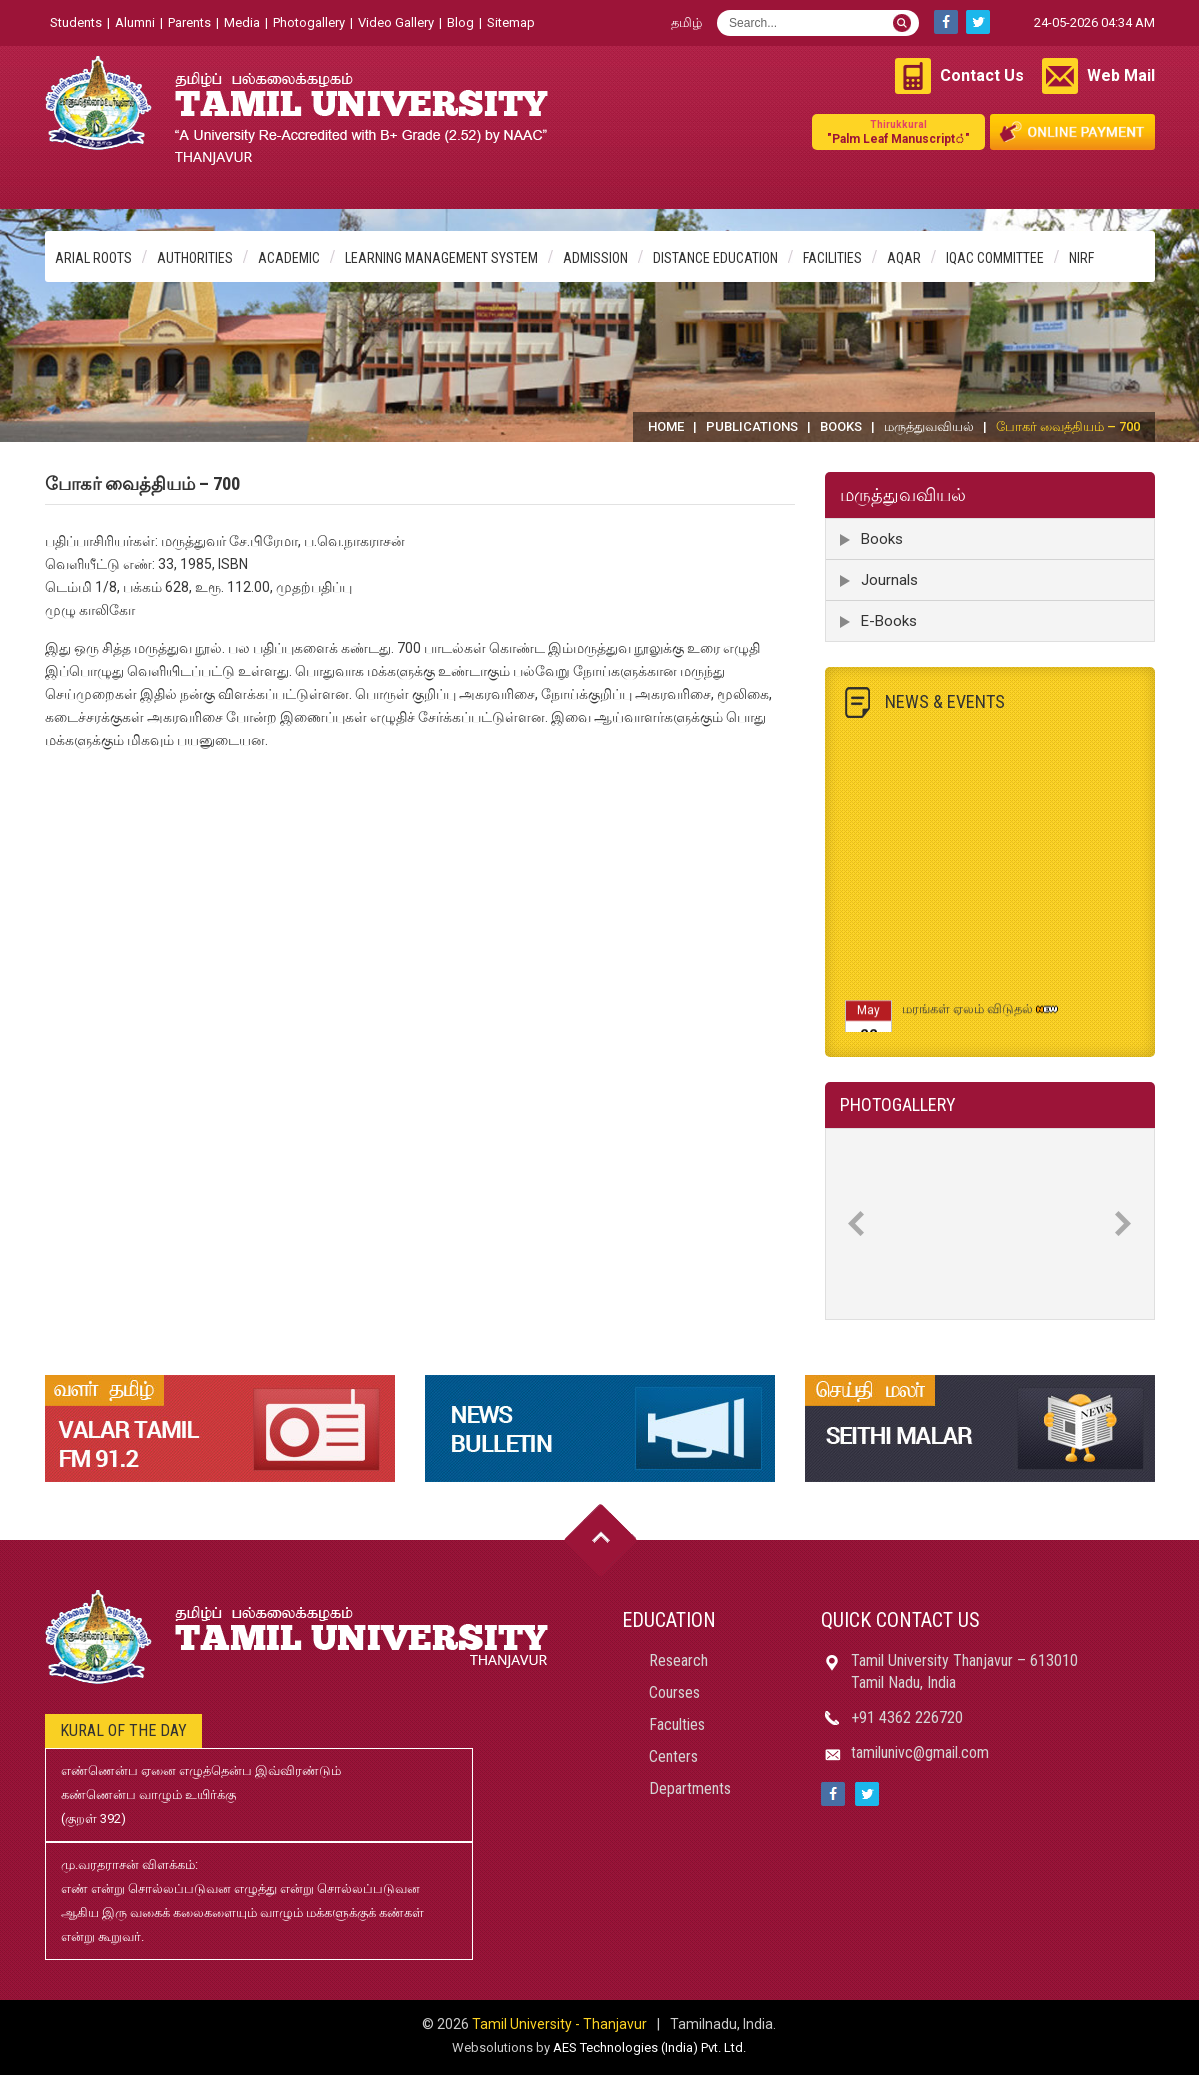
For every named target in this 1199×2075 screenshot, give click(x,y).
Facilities (832, 258)
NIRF (1081, 258)
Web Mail (1121, 75)
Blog (460, 22)
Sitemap (511, 22)
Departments (690, 1788)
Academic (289, 258)
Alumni (135, 22)
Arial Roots (93, 258)
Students (76, 22)
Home (666, 426)
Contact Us (982, 75)
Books (841, 426)
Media (242, 22)
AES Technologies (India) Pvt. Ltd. (649, 2047)
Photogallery (309, 22)
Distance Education (715, 258)
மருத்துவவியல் (929, 426)
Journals (889, 580)
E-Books (889, 621)
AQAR (904, 258)
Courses (674, 1692)
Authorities (195, 258)
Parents (189, 22)
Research (678, 1660)
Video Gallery (396, 22)
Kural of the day (123, 1730)
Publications (752, 426)
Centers (673, 1756)
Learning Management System (441, 258)
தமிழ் (686, 22)
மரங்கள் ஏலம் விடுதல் (967, 1016)
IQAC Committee (995, 258)
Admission (595, 258)
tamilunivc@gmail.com (920, 1752)
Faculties (677, 1724)
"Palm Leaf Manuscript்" (898, 131)
